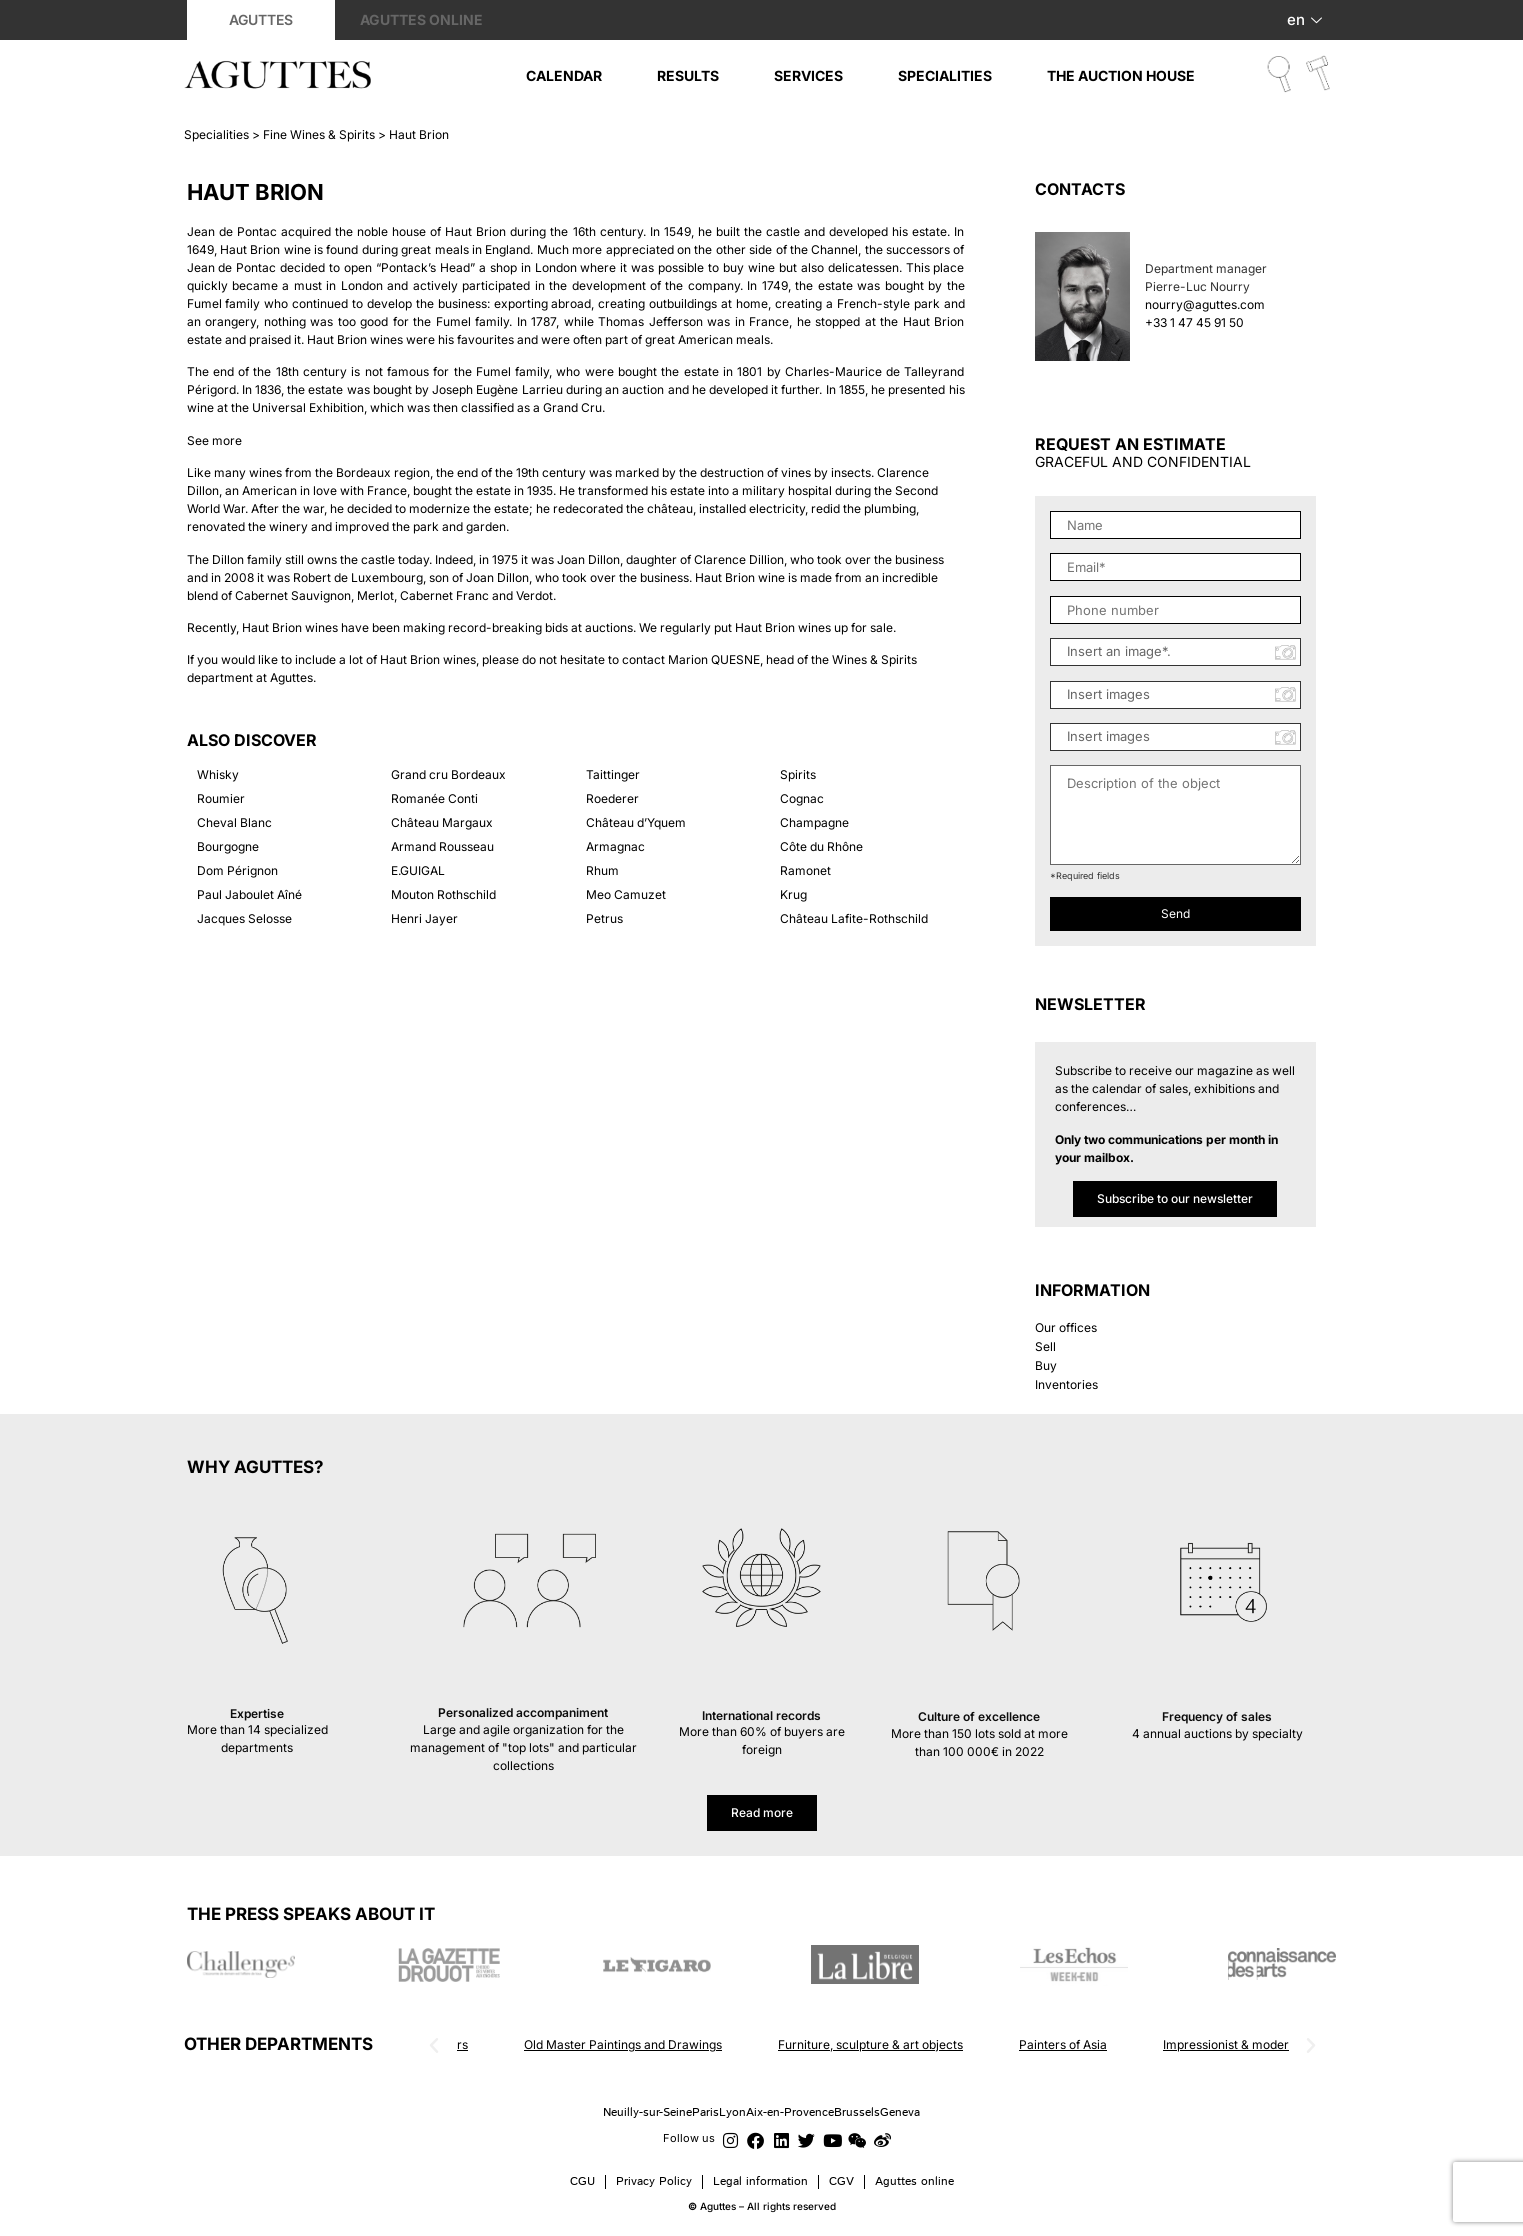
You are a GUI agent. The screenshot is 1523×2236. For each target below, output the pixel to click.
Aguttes (261, 19)
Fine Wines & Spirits (319, 134)
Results (688, 75)
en (1307, 19)
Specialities (945, 75)
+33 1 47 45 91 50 (1194, 322)
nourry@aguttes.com (1205, 304)
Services (808, 75)
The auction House (1121, 75)
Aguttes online (421, 19)
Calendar (564, 75)
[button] (434, 2046)
